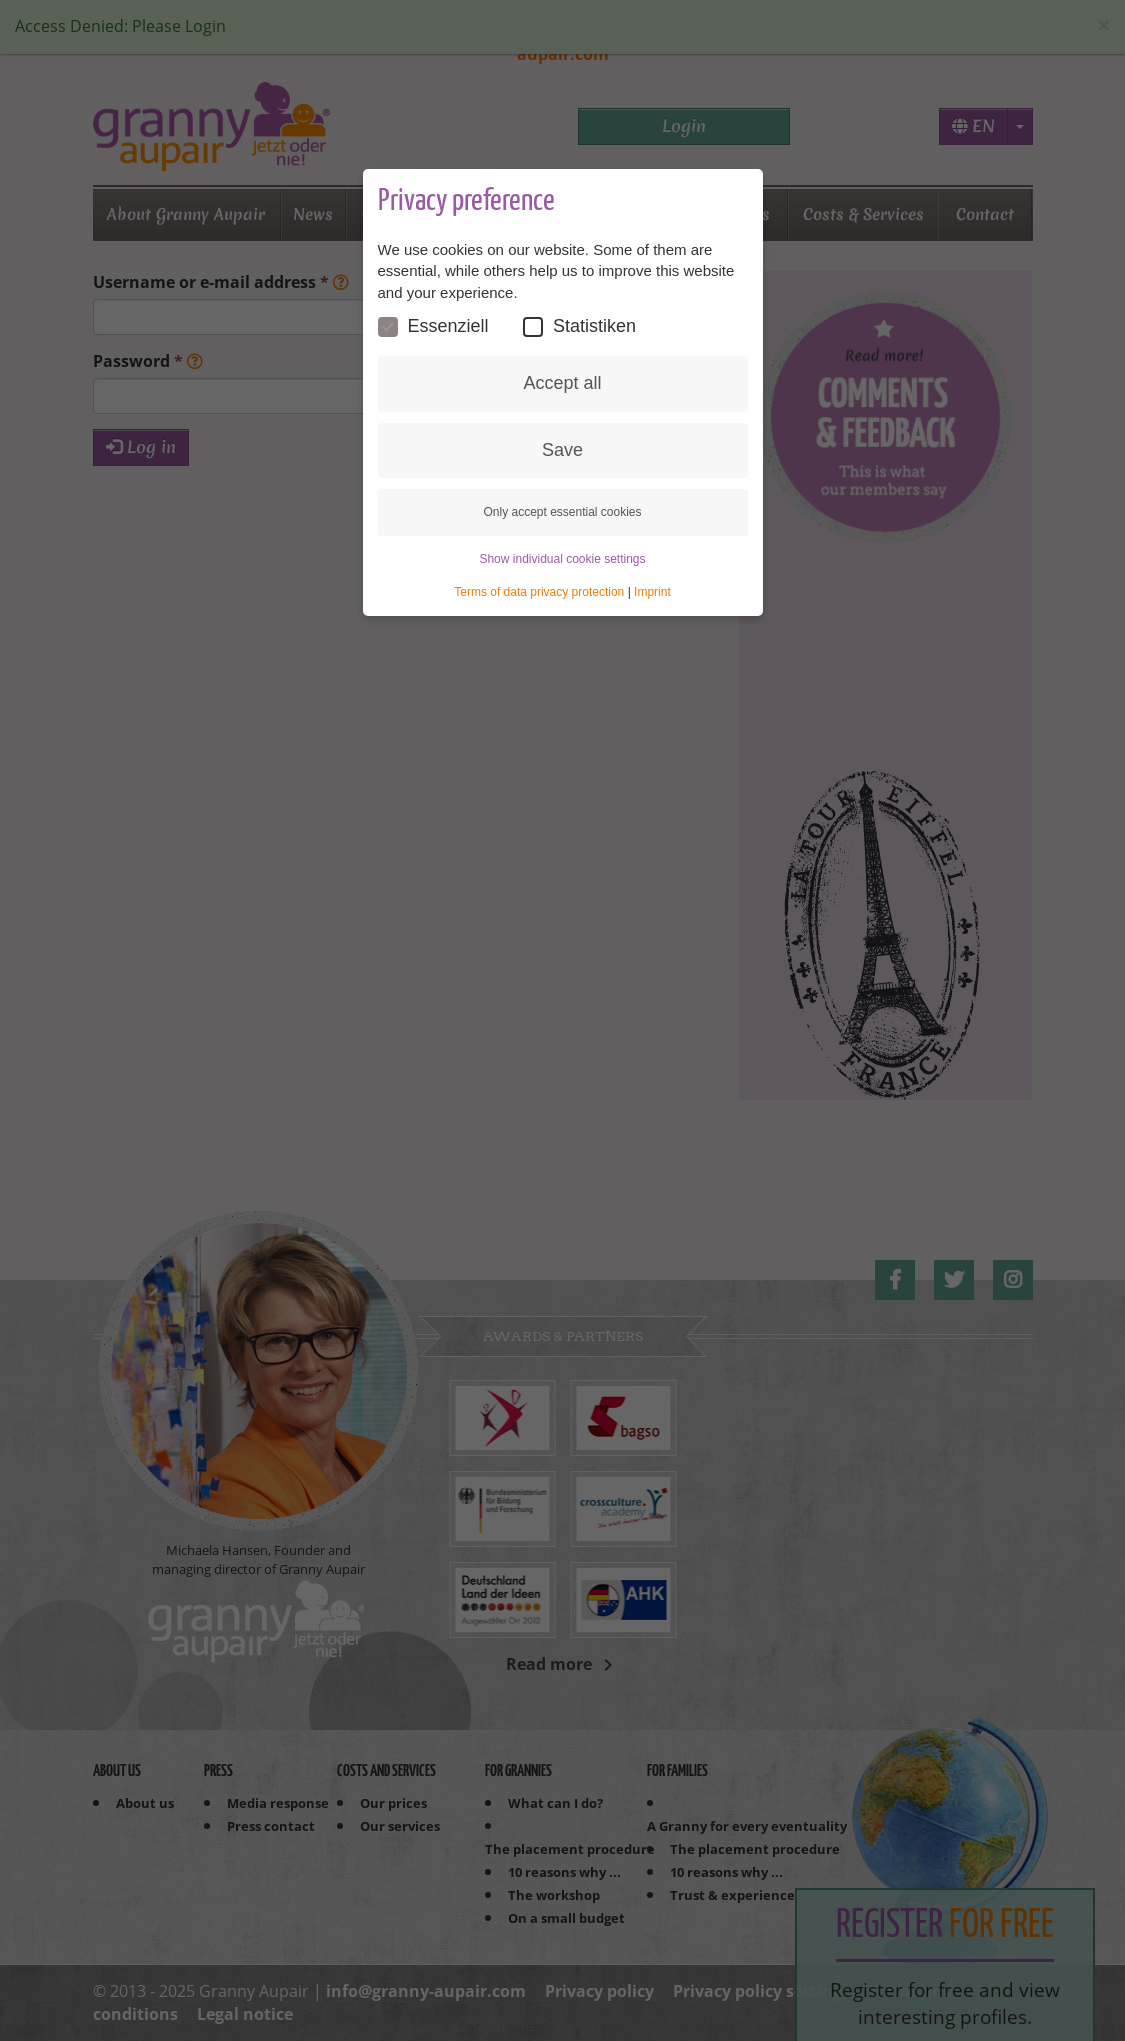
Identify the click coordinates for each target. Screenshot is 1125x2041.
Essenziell (433, 326)
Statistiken (579, 326)
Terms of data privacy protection (539, 592)
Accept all (562, 383)
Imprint (652, 592)
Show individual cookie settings (562, 559)
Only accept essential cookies (562, 512)
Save (562, 450)
